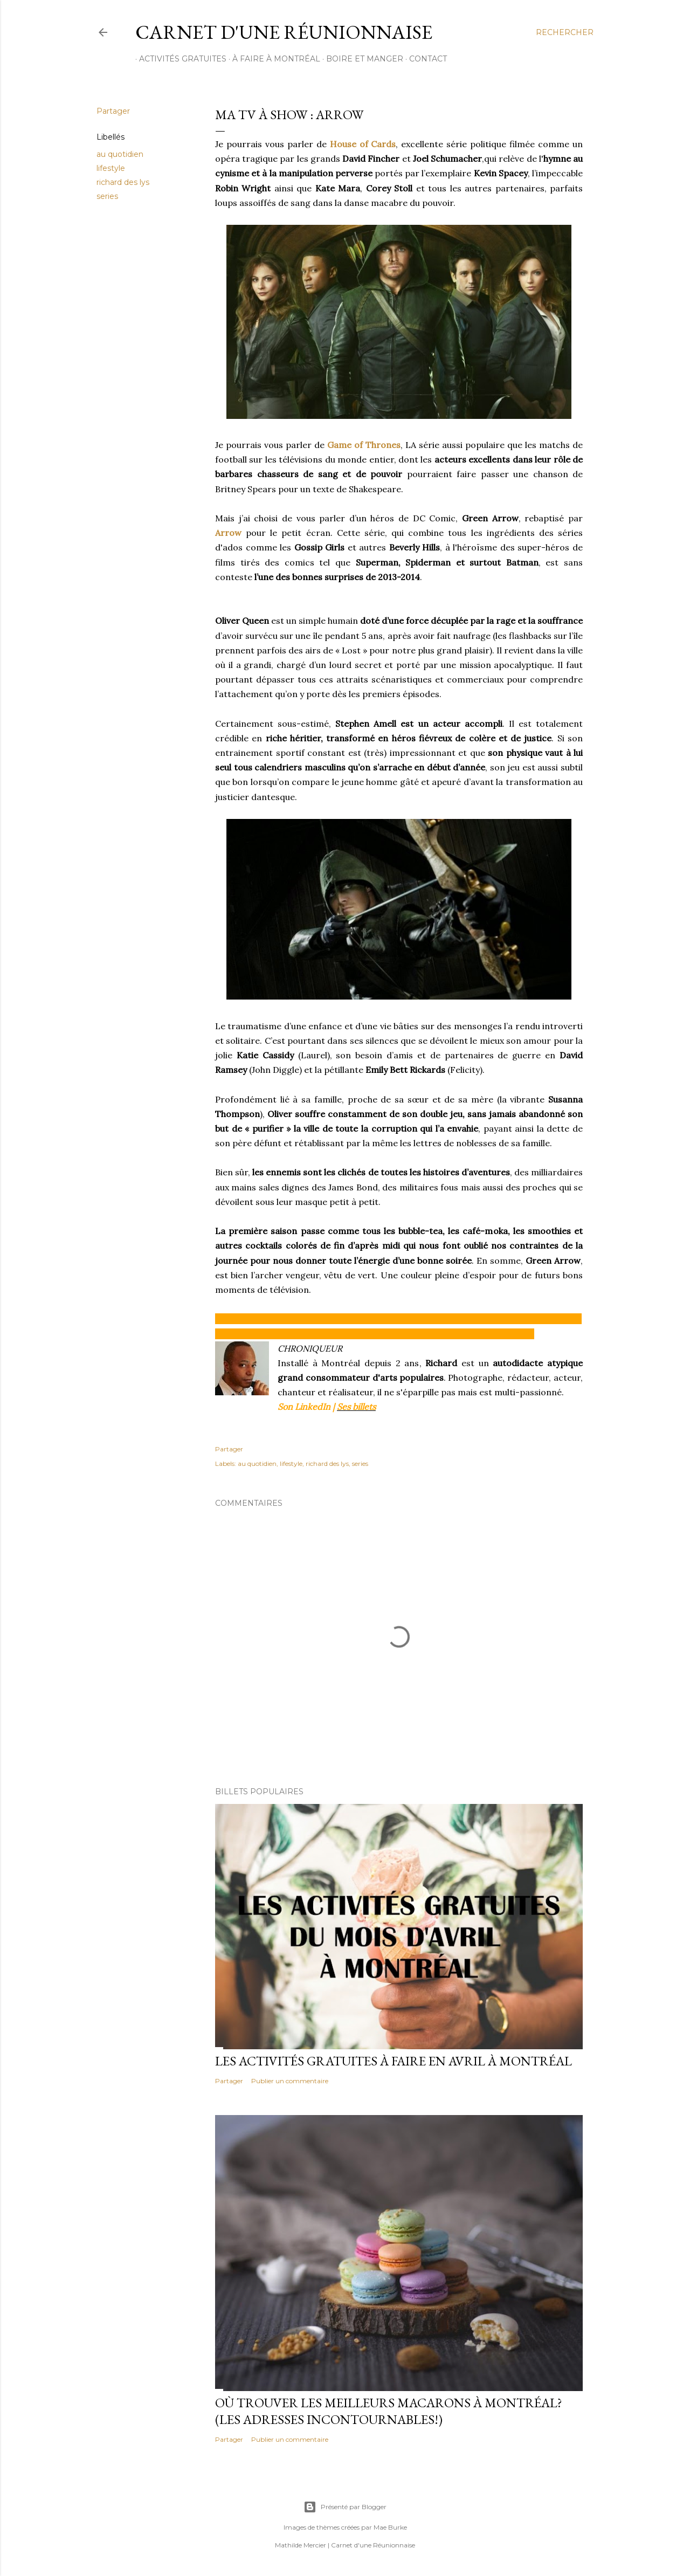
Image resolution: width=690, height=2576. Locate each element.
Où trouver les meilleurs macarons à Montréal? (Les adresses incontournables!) (388, 2411)
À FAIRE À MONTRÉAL (272, 59)
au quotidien (119, 154)
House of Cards (363, 144)
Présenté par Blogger (345, 2507)
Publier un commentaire (289, 2081)
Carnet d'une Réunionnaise (283, 32)
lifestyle (110, 168)
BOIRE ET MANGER (360, 59)
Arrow (228, 532)
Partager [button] (113, 111)
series (107, 196)
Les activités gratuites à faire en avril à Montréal (393, 2060)
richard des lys (122, 182)
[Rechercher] (565, 32)
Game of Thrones (364, 444)
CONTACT (424, 59)
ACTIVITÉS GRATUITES (179, 59)
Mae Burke (390, 2527)
